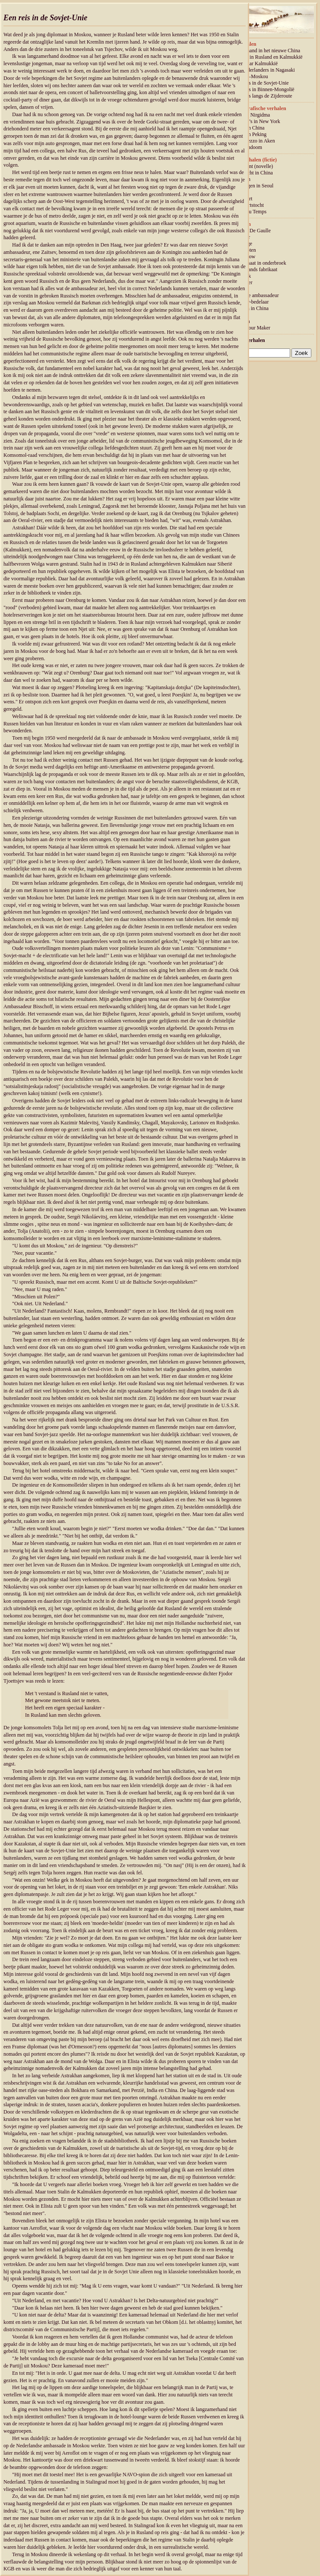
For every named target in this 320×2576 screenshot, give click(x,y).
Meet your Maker (252, 328)
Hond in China (249, 128)
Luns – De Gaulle (252, 231)
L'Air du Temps (250, 212)
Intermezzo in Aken (254, 141)
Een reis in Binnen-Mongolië (264, 89)
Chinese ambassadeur (256, 295)
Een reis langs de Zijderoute (263, 96)
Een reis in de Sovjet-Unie (261, 83)
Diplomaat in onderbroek (260, 263)
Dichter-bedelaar (251, 302)
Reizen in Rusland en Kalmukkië (268, 57)
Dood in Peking (250, 134)
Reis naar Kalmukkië (256, 63)
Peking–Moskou (251, 76)
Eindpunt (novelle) (253, 166)
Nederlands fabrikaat (255, 269)
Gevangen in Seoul (253, 186)
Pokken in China (251, 308)
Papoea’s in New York (257, 121)
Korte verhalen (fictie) (252, 160)
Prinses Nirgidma (252, 115)
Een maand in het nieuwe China (267, 50)
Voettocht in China (253, 173)
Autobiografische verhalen (256, 108)
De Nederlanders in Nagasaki (264, 70)
